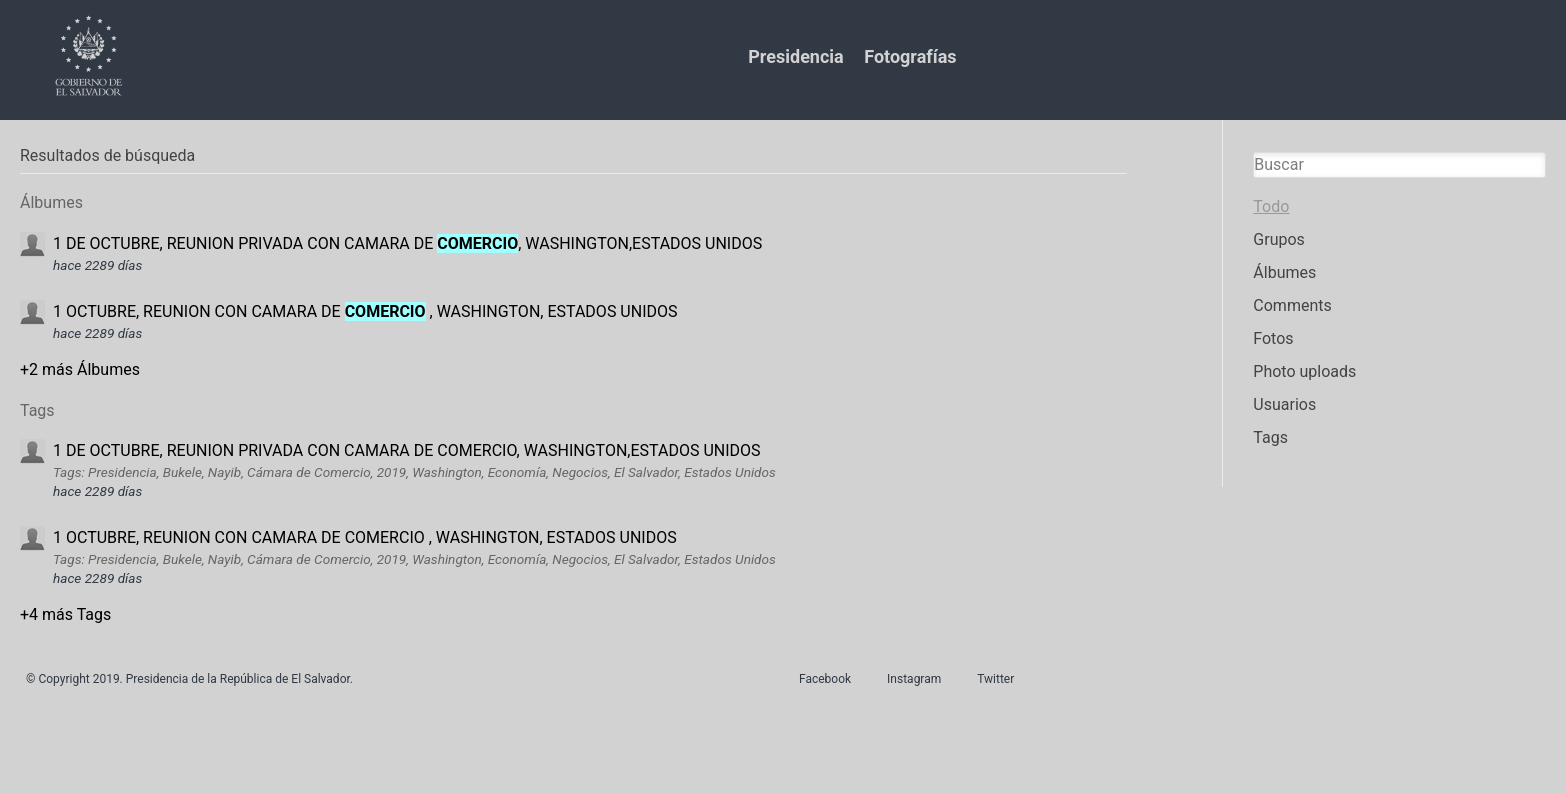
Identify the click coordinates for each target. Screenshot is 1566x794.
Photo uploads (1304, 371)
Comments (1292, 305)
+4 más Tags (65, 614)
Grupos (1279, 239)
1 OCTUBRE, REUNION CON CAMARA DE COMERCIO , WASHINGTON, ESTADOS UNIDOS (365, 537)
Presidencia (795, 56)
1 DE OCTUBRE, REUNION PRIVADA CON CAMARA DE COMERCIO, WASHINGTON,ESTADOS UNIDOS (407, 450)
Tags (1270, 437)
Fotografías (910, 56)
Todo (1271, 206)
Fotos (1273, 338)
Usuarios (1284, 404)
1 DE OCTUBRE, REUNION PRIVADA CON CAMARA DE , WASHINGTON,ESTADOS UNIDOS (407, 243)
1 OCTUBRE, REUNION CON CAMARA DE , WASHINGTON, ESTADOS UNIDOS (365, 311)
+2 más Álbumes (80, 369)
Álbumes (1284, 272)
